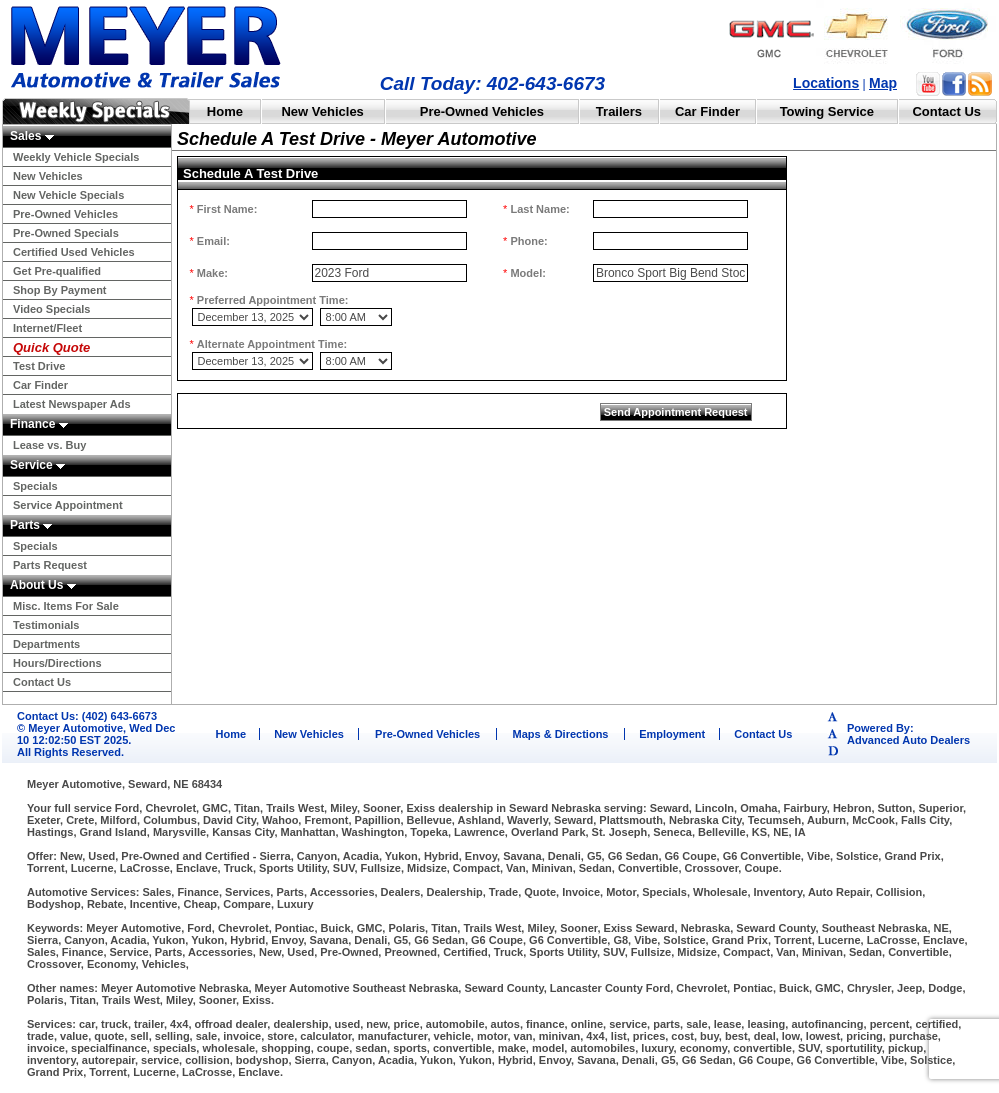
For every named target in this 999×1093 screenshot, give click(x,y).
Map (883, 83)
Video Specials (51, 309)
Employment (672, 734)
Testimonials (46, 625)
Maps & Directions (561, 734)
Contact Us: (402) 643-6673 (87, 716)
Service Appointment (68, 505)
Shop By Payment (60, 290)
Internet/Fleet (47, 328)
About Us (43, 585)
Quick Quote (51, 347)
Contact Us (946, 111)
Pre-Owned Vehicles (482, 111)
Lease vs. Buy (49, 445)
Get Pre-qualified (57, 271)
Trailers (619, 111)
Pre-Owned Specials (66, 233)
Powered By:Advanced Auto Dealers (908, 734)
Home (225, 111)
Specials (35, 486)
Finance (39, 424)
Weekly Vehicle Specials (76, 157)
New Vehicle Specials (68, 195)
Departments (46, 644)
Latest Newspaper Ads (72, 404)
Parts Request (50, 565)
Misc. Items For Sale (66, 606)
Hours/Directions (57, 663)
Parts (31, 525)
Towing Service (827, 111)
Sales (32, 136)
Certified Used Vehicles (74, 252)
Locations (826, 83)
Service (37, 465)
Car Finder (707, 111)
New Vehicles (322, 111)
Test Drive (39, 366)
